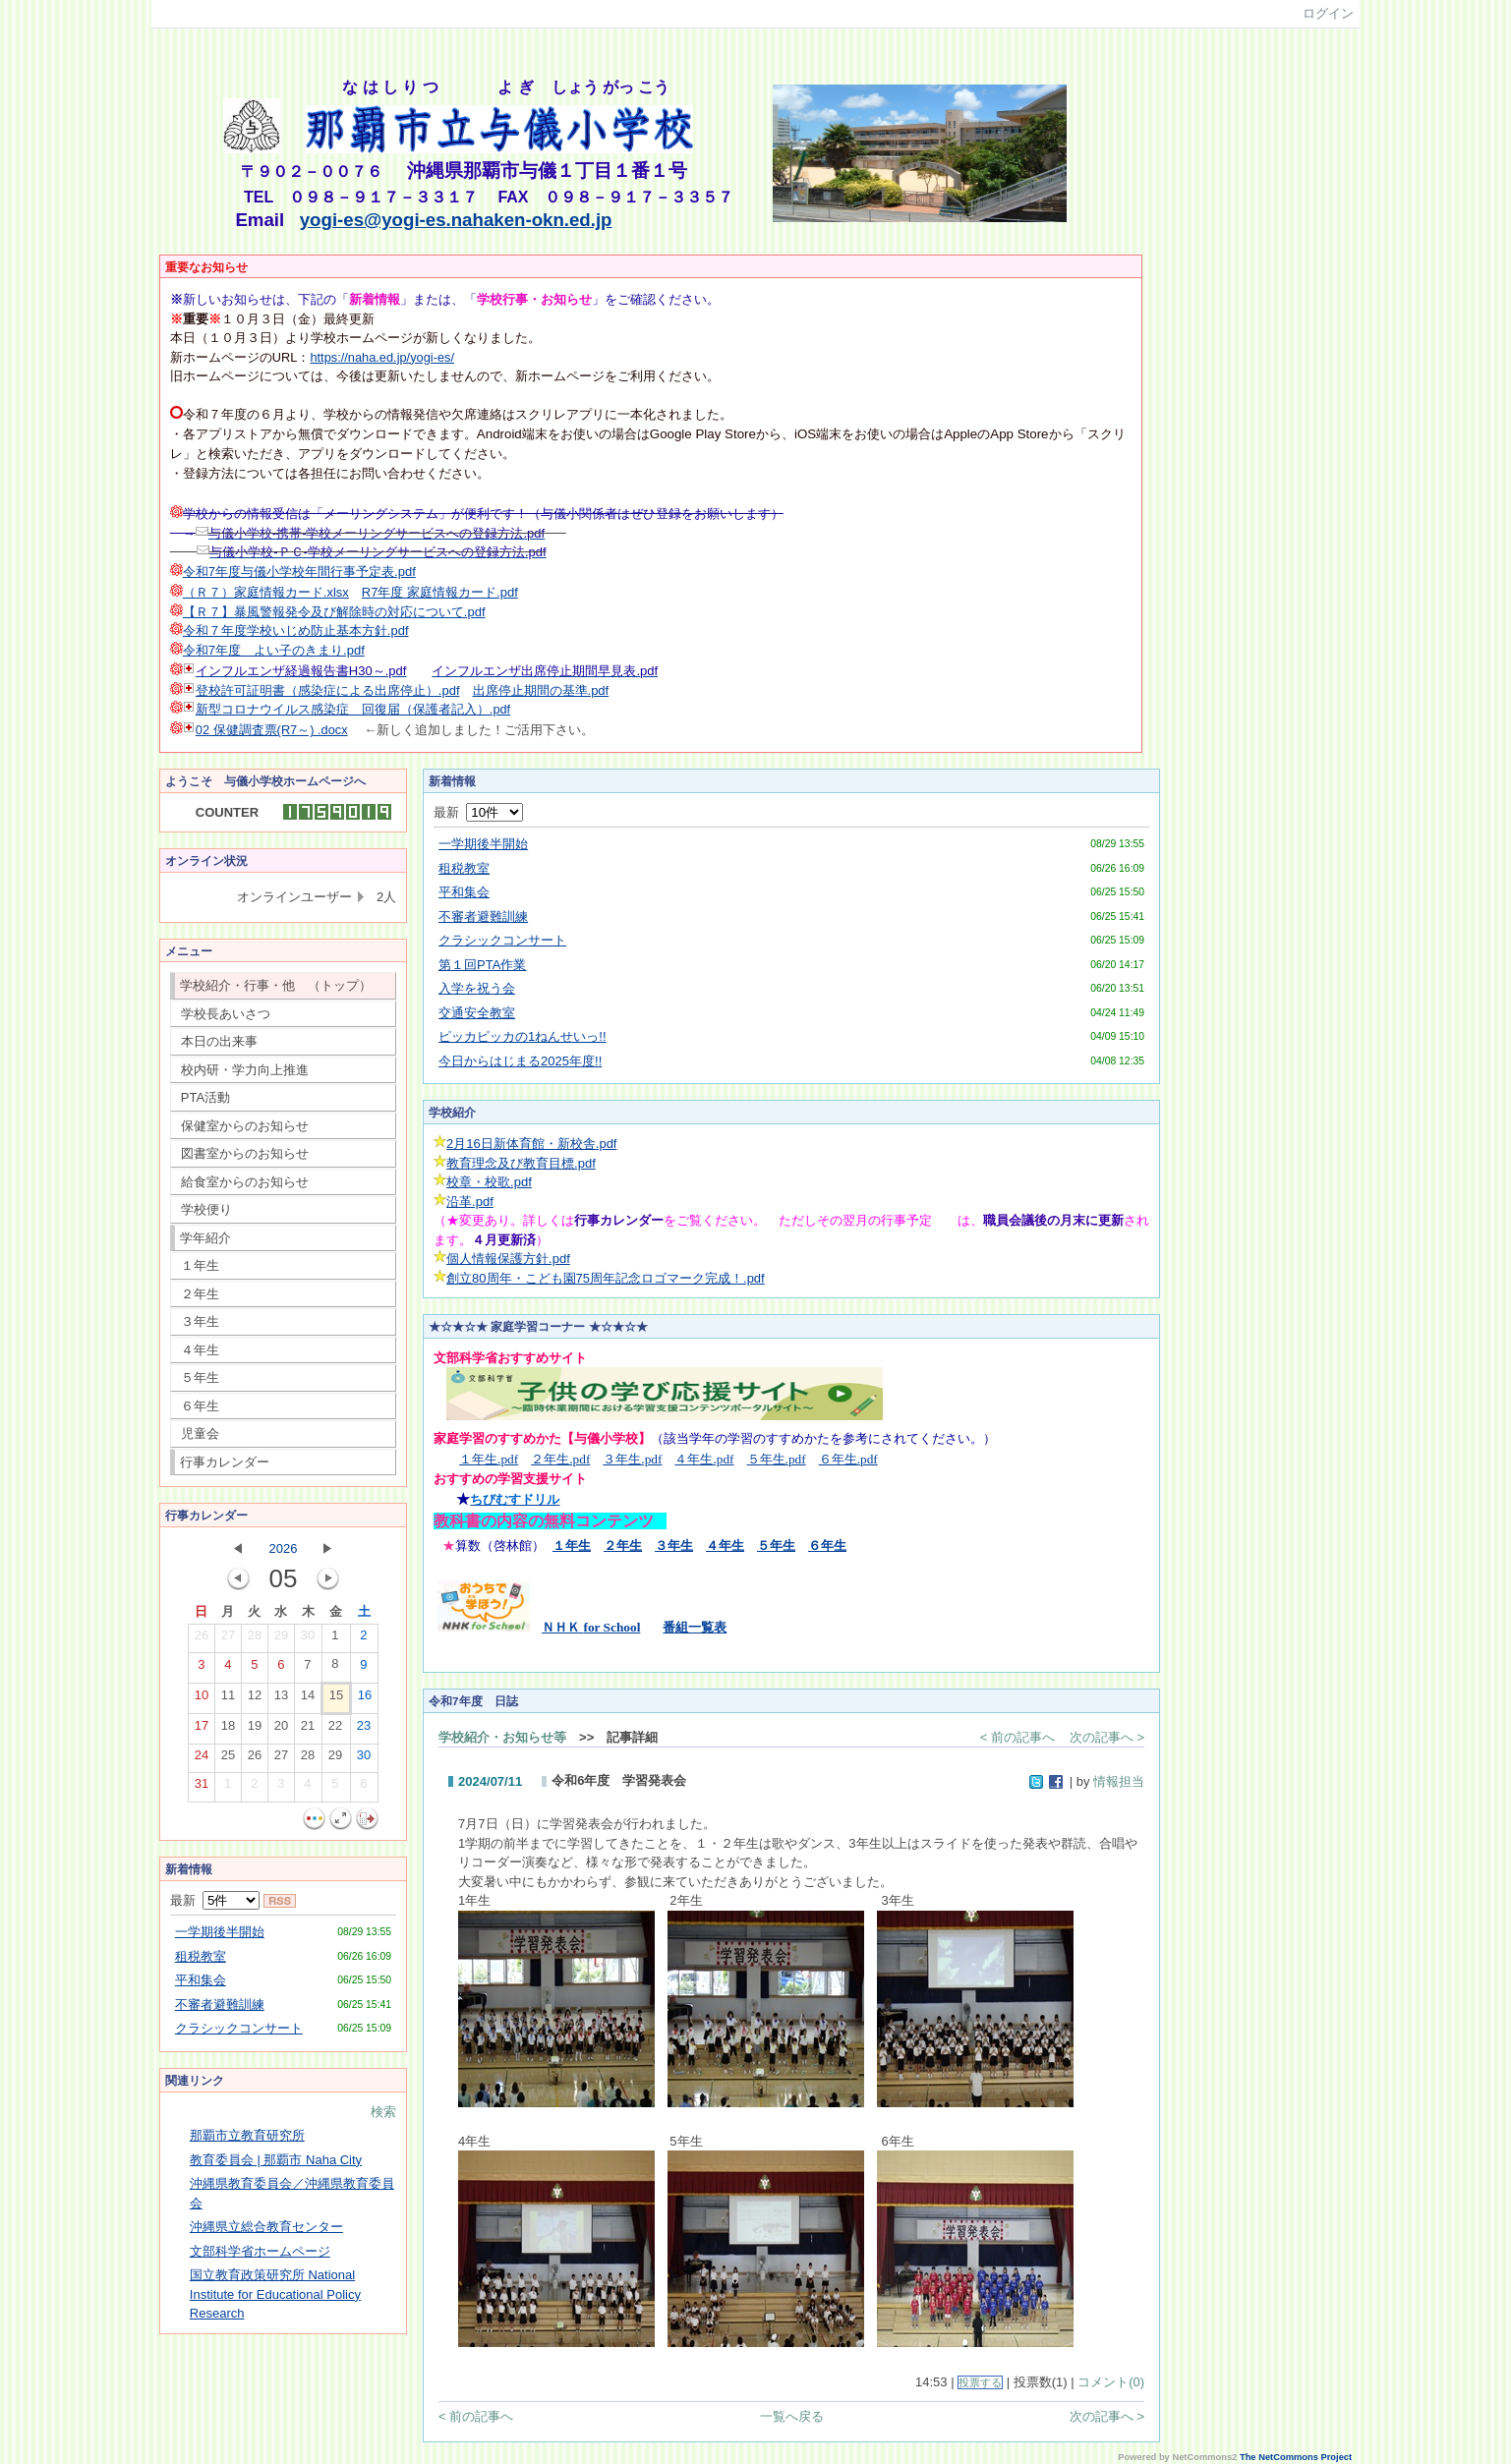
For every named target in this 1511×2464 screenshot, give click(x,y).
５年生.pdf (776, 1459)
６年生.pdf (848, 1459)
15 (336, 1699)
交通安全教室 (476, 1012)
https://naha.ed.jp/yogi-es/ (382, 357)
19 (255, 1730)
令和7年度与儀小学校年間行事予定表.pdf (299, 571)
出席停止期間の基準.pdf (541, 690)
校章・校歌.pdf (489, 1182)
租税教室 (200, 1956)
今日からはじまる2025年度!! (520, 1061)
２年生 (200, 1294)
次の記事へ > (1107, 1737)
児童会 (200, 1433)
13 (281, 1699)
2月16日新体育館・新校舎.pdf (531, 1143)
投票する (980, 2382)
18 (228, 1730)
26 (201, 1639)
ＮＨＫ (591, 1627)
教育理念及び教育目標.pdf (521, 1163)
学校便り (206, 1209)
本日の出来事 (219, 1041)
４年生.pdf (703, 1459)
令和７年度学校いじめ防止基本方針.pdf (296, 630)
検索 (383, 2111)
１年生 (200, 1265)
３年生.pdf (632, 1459)
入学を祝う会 (476, 988)
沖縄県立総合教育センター (266, 2226)
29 (281, 1639)
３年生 (200, 1321)
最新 (215, 1900)
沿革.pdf (470, 1201)
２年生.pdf (560, 1459)
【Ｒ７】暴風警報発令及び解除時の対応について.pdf (334, 611)
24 (201, 1759)
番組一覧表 (694, 1627)
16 (365, 1699)
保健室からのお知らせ (245, 1125)
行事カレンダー (224, 1462)
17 (201, 1730)
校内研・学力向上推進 (245, 1069)
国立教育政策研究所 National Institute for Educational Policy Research (275, 2294)
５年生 (200, 1377)
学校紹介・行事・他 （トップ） (276, 985)
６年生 (200, 1406)
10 (201, 1699)
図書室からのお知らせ (245, 1153)
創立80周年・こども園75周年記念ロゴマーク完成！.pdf (605, 1278)
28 (255, 1639)
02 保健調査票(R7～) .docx (272, 729)
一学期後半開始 (219, 1931)
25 (228, 1759)
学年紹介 (205, 1238)
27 (228, 1639)
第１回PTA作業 (482, 964)
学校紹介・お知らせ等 (502, 1737)
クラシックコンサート (239, 2028)
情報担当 (1118, 1781)
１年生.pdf (488, 1459)
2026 (283, 1548)
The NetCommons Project (1296, 2457)
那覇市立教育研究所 (247, 2135)
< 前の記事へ (1017, 1737)
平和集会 (200, 1980)
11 (228, 1699)
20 (281, 1730)
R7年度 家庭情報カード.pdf (440, 592)
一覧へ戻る (792, 2416)
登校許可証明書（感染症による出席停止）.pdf (328, 690)
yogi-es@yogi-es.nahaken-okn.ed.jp (456, 219)
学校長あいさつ (225, 1013)
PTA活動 (205, 1097)
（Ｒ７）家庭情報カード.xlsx (266, 592)
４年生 (200, 1350)
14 (308, 1699)
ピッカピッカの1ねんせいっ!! (522, 1036)
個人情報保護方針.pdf (508, 1258)
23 (364, 1730)
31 (201, 1788)
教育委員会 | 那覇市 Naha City (276, 2159)
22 (335, 1730)
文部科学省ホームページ (260, 2251)
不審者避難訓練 (219, 2004)
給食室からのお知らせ (245, 1182)
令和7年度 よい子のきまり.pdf (274, 650)
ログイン (1328, 13)
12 (255, 1699)
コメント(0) (1110, 2382)
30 (308, 1639)
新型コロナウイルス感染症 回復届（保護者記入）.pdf (353, 709)
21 (308, 1730)
